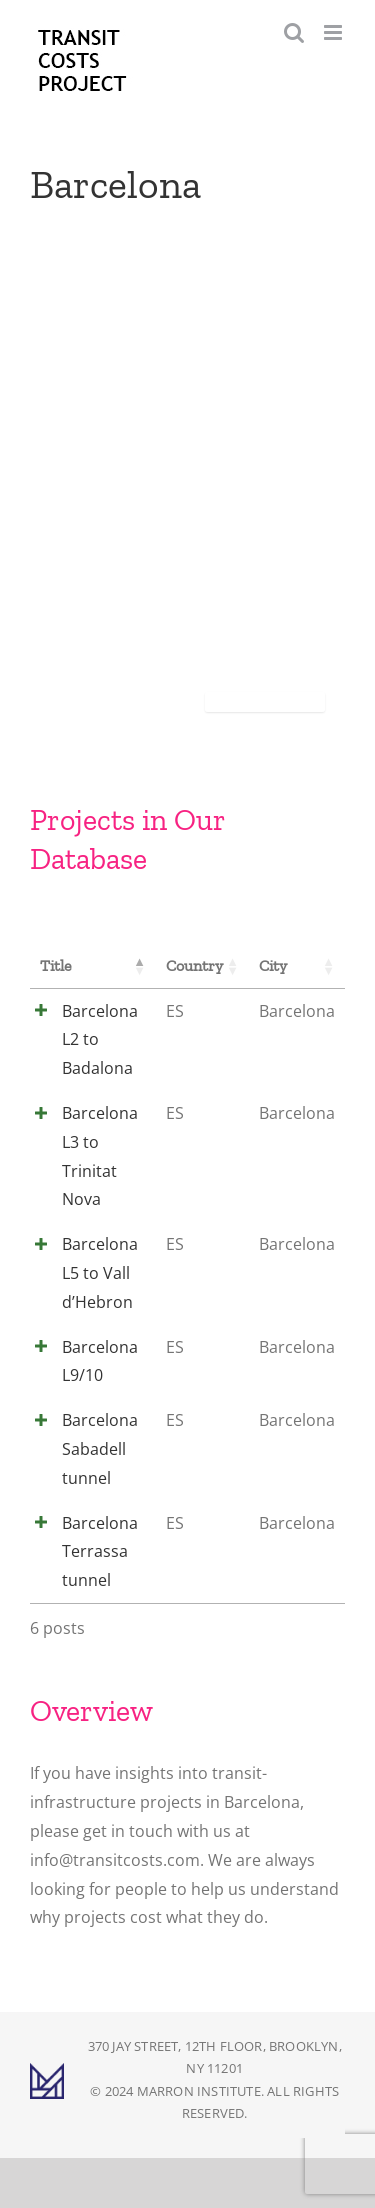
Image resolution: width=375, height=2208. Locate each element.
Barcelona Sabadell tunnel (100, 1449)
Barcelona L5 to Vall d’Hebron (100, 1273)
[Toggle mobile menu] (334, 32)
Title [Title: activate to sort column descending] (56, 965)
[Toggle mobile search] (294, 32)
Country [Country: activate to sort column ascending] (194, 965)
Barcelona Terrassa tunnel (100, 1552)
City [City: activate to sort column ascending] (273, 965)
